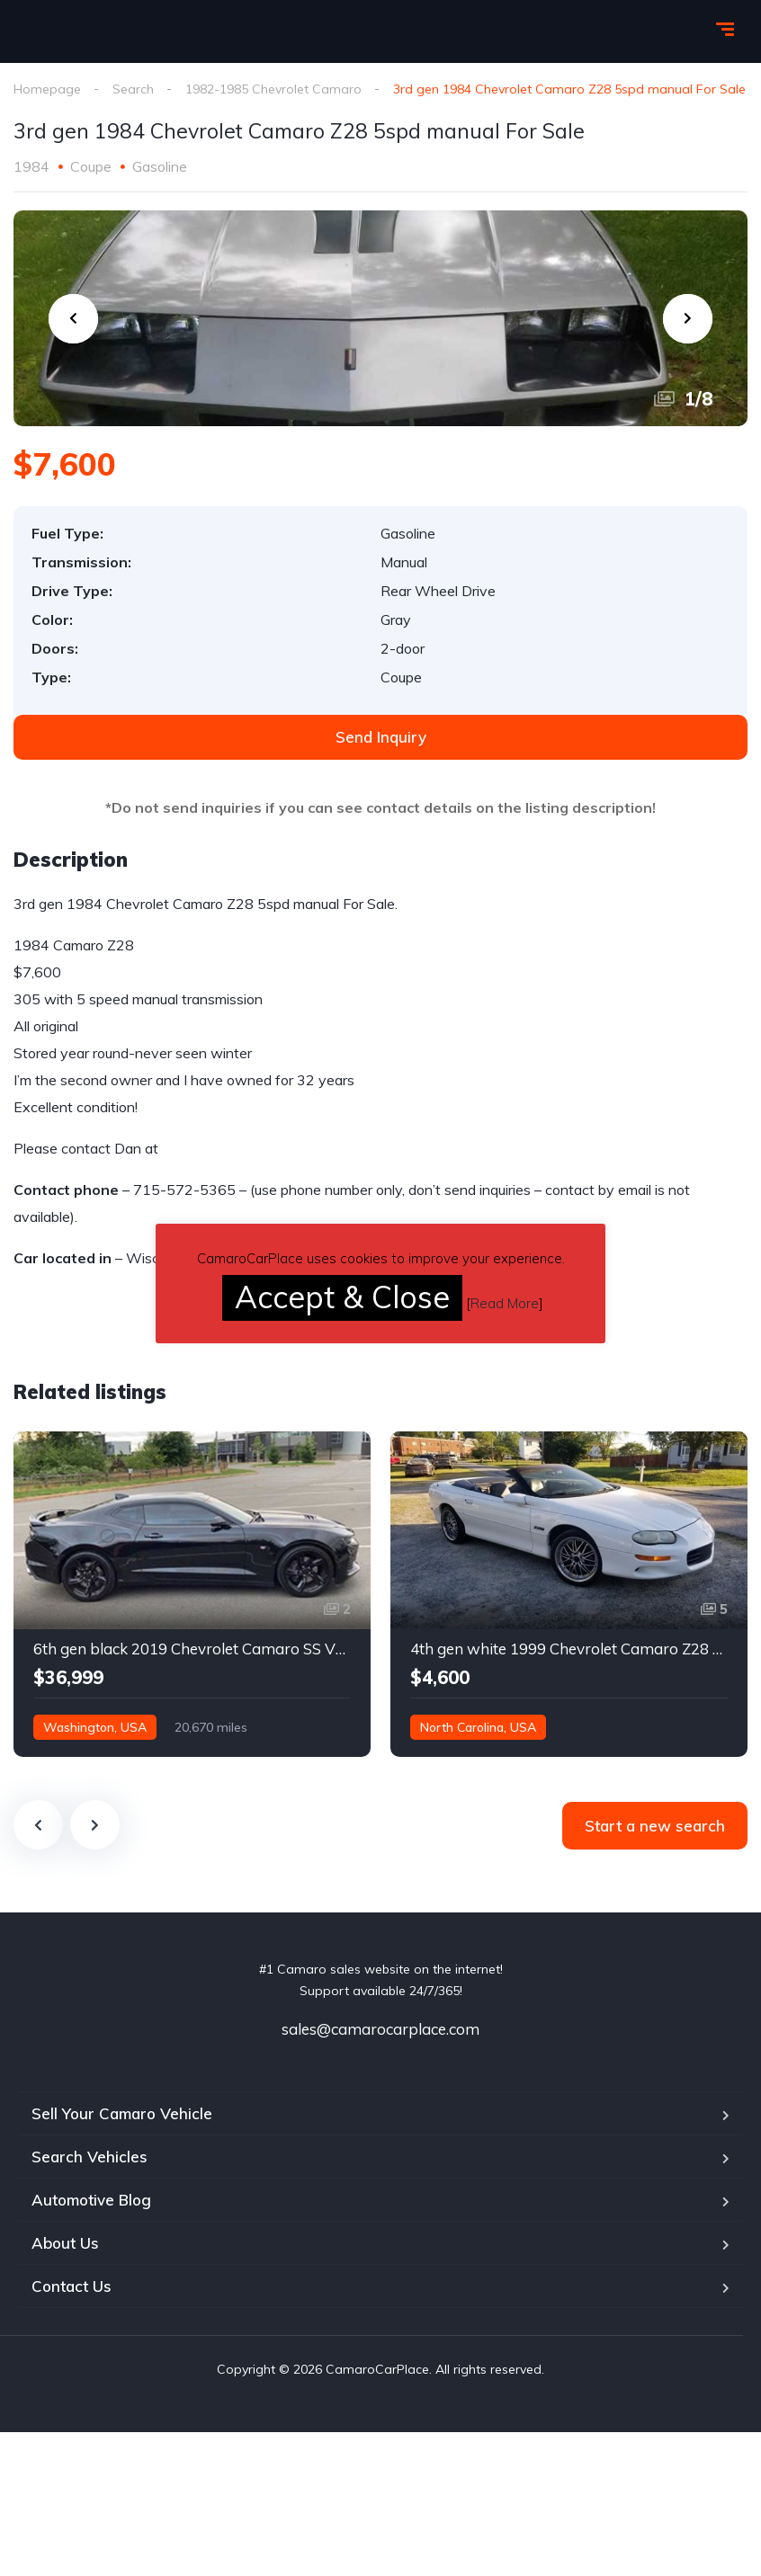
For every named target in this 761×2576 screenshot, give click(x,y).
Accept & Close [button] (342, 1297)
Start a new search (655, 1825)
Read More (504, 1303)
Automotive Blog (91, 2199)
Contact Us (71, 2286)
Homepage (47, 89)
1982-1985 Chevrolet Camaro (273, 89)
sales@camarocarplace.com (380, 2028)
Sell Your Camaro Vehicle (121, 2113)
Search (133, 89)
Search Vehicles (89, 2156)
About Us (65, 2242)
